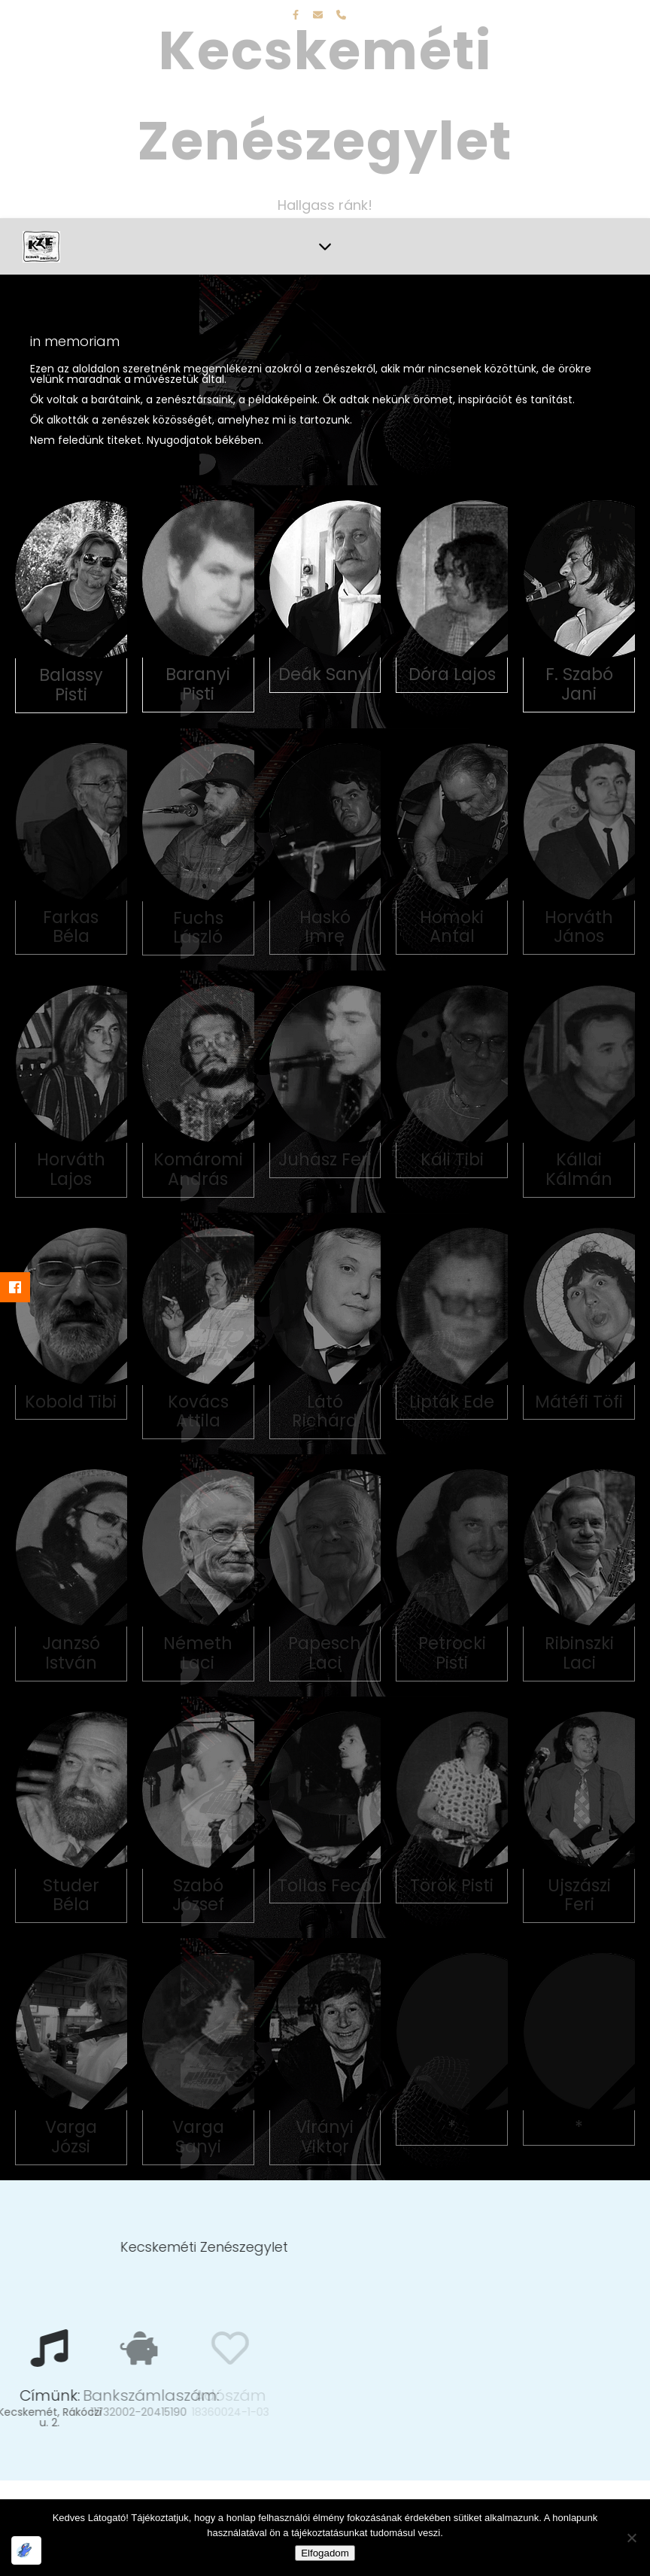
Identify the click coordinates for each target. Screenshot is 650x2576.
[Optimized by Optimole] (26, 2550)
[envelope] (319, 15)
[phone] (341, 15)
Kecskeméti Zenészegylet (325, 96)
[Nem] (631, 2537)
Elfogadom (325, 2553)
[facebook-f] (297, 15)
